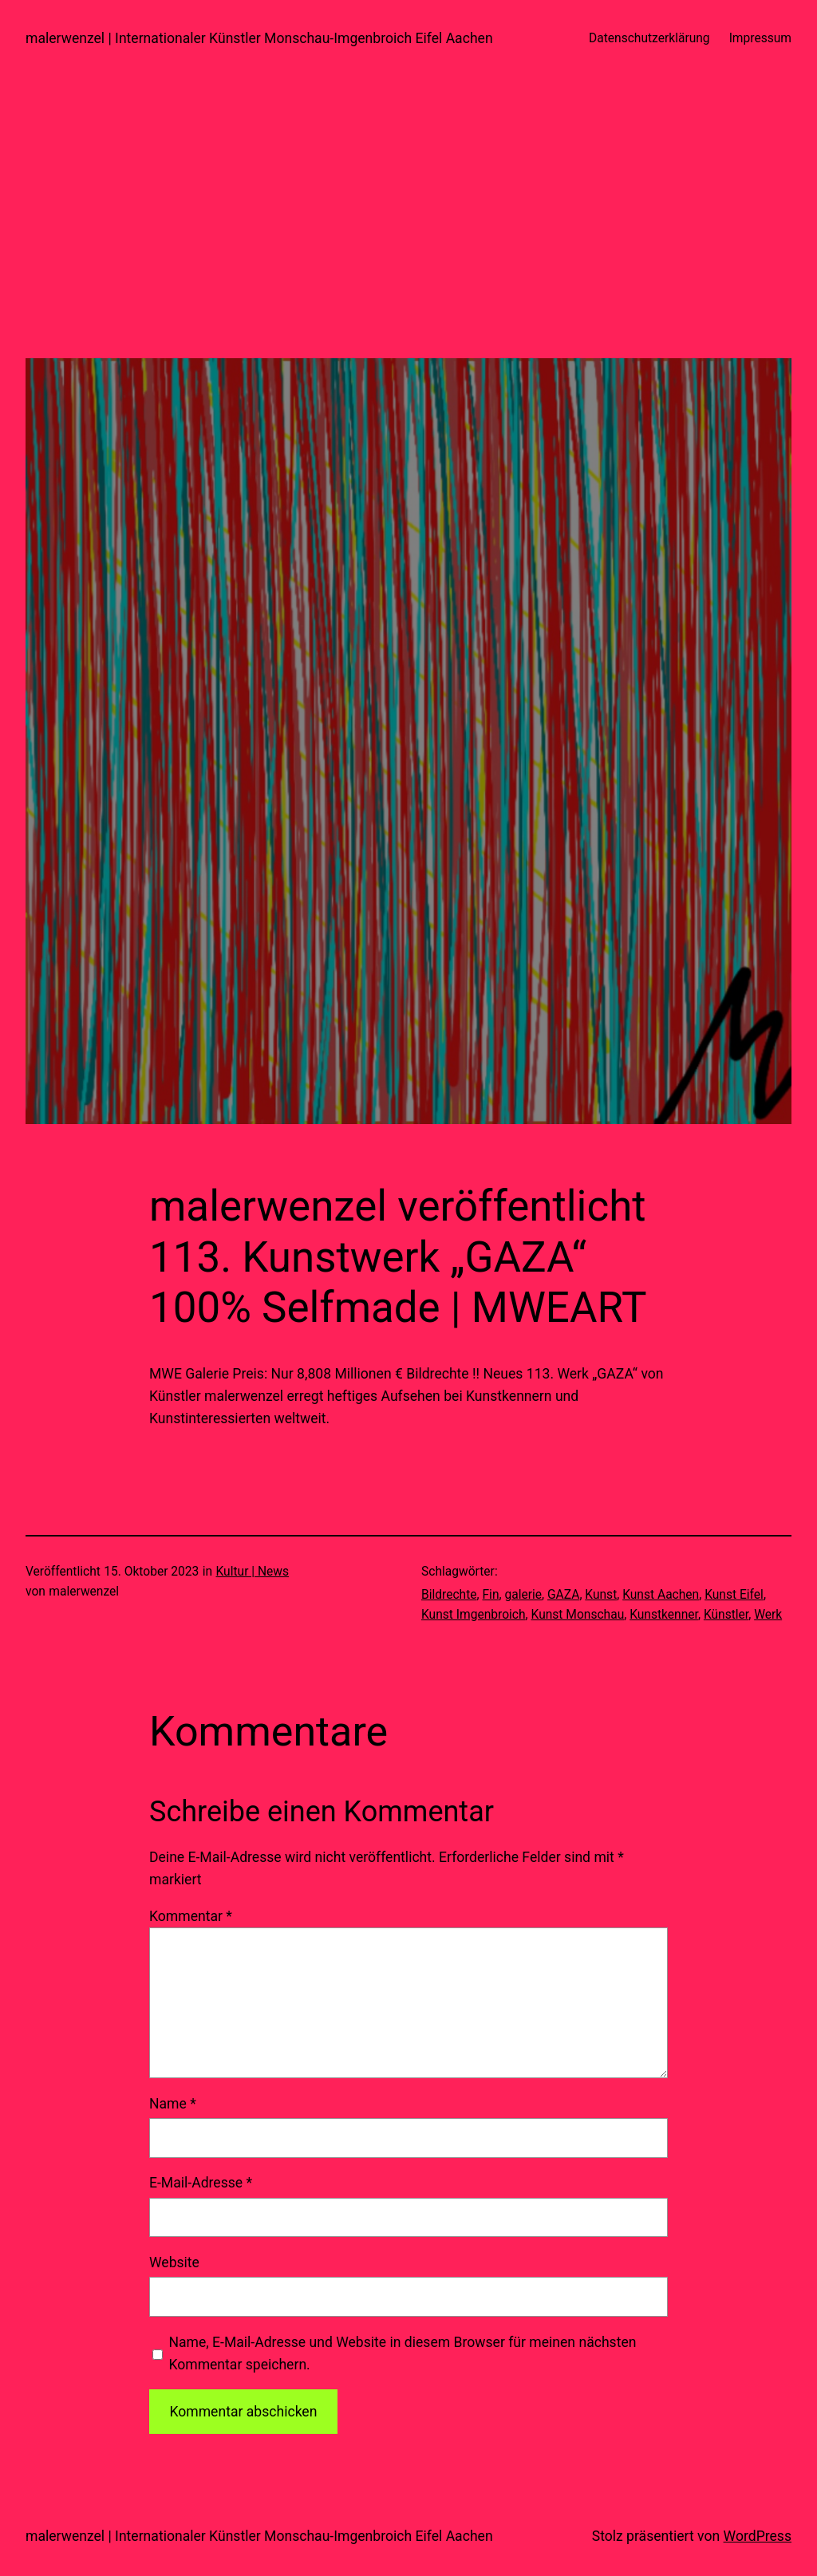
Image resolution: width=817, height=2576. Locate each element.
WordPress (757, 2536)
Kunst (601, 1595)
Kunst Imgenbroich (473, 1615)
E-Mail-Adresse (200, 2183)
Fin (491, 1595)
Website (174, 2262)
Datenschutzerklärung (649, 38)
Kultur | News (253, 1571)
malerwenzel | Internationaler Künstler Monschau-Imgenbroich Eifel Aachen (259, 38)
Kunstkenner (664, 1615)
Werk (768, 1615)
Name (172, 2104)
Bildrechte (449, 1595)
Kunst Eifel (734, 1595)
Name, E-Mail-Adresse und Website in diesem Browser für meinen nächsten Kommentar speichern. (402, 2353)
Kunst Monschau (578, 1615)
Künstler (726, 1615)
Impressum (760, 38)
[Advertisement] (408, 246)
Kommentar (190, 1916)
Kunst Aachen (660, 1595)
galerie (523, 1595)
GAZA (563, 1595)
